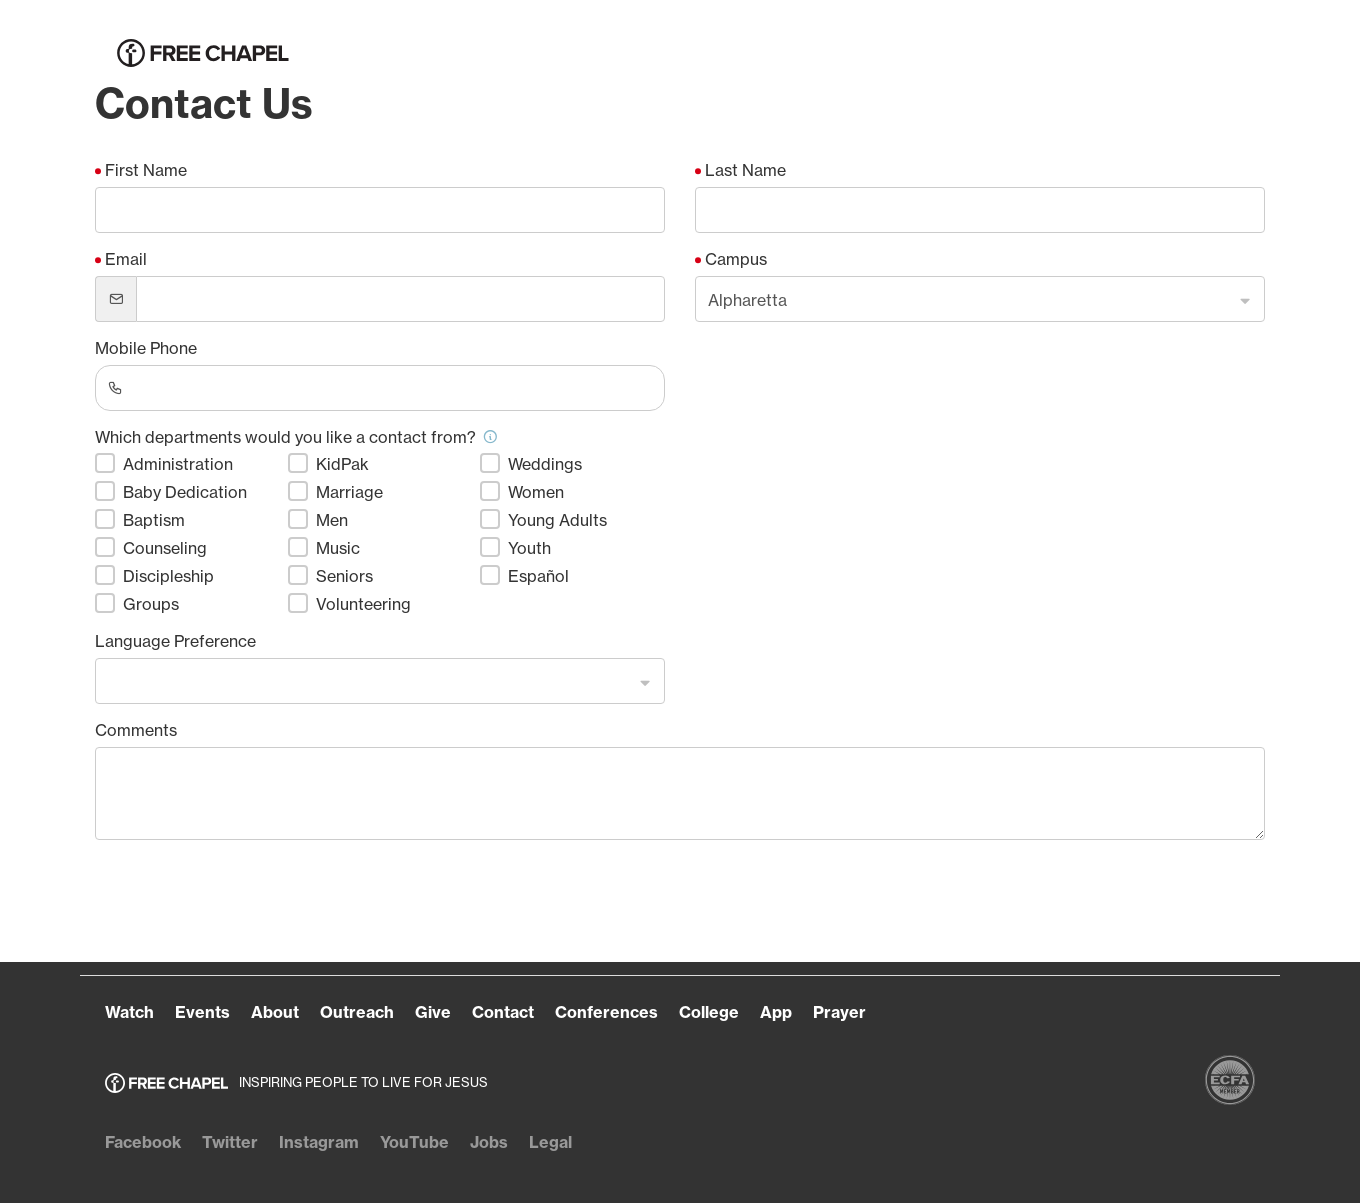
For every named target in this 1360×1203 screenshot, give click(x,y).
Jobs (489, 1142)
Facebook (143, 1142)
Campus (736, 259)
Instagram (319, 1142)
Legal (550, 1142)
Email (126, 259)
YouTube (414, 1142)
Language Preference (175, 641)
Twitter (230, 1142)
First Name (146, 170)
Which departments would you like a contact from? (296, 437)
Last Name (745, 170)
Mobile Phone (146, 348)
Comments (136, 730)
